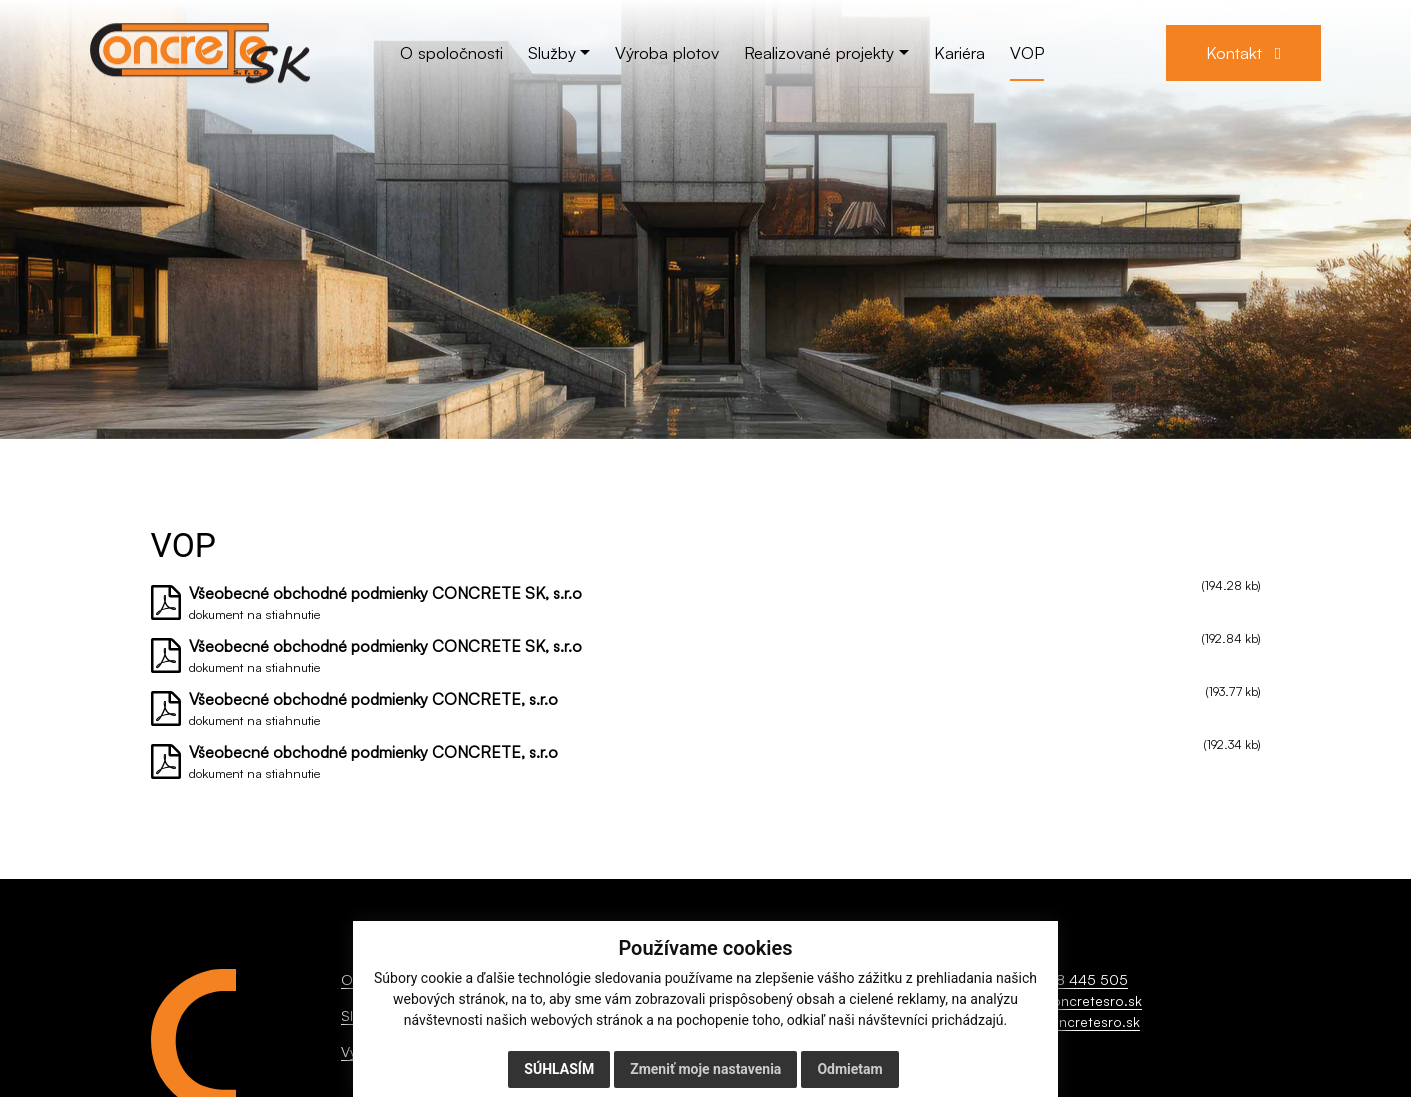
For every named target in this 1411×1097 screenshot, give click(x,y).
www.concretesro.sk (1073, 1021)
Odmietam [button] (849, 1069)
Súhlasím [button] (559, 1069)
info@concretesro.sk (1074, 1000)
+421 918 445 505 (1067, 979)
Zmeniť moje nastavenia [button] (705, 1069)
